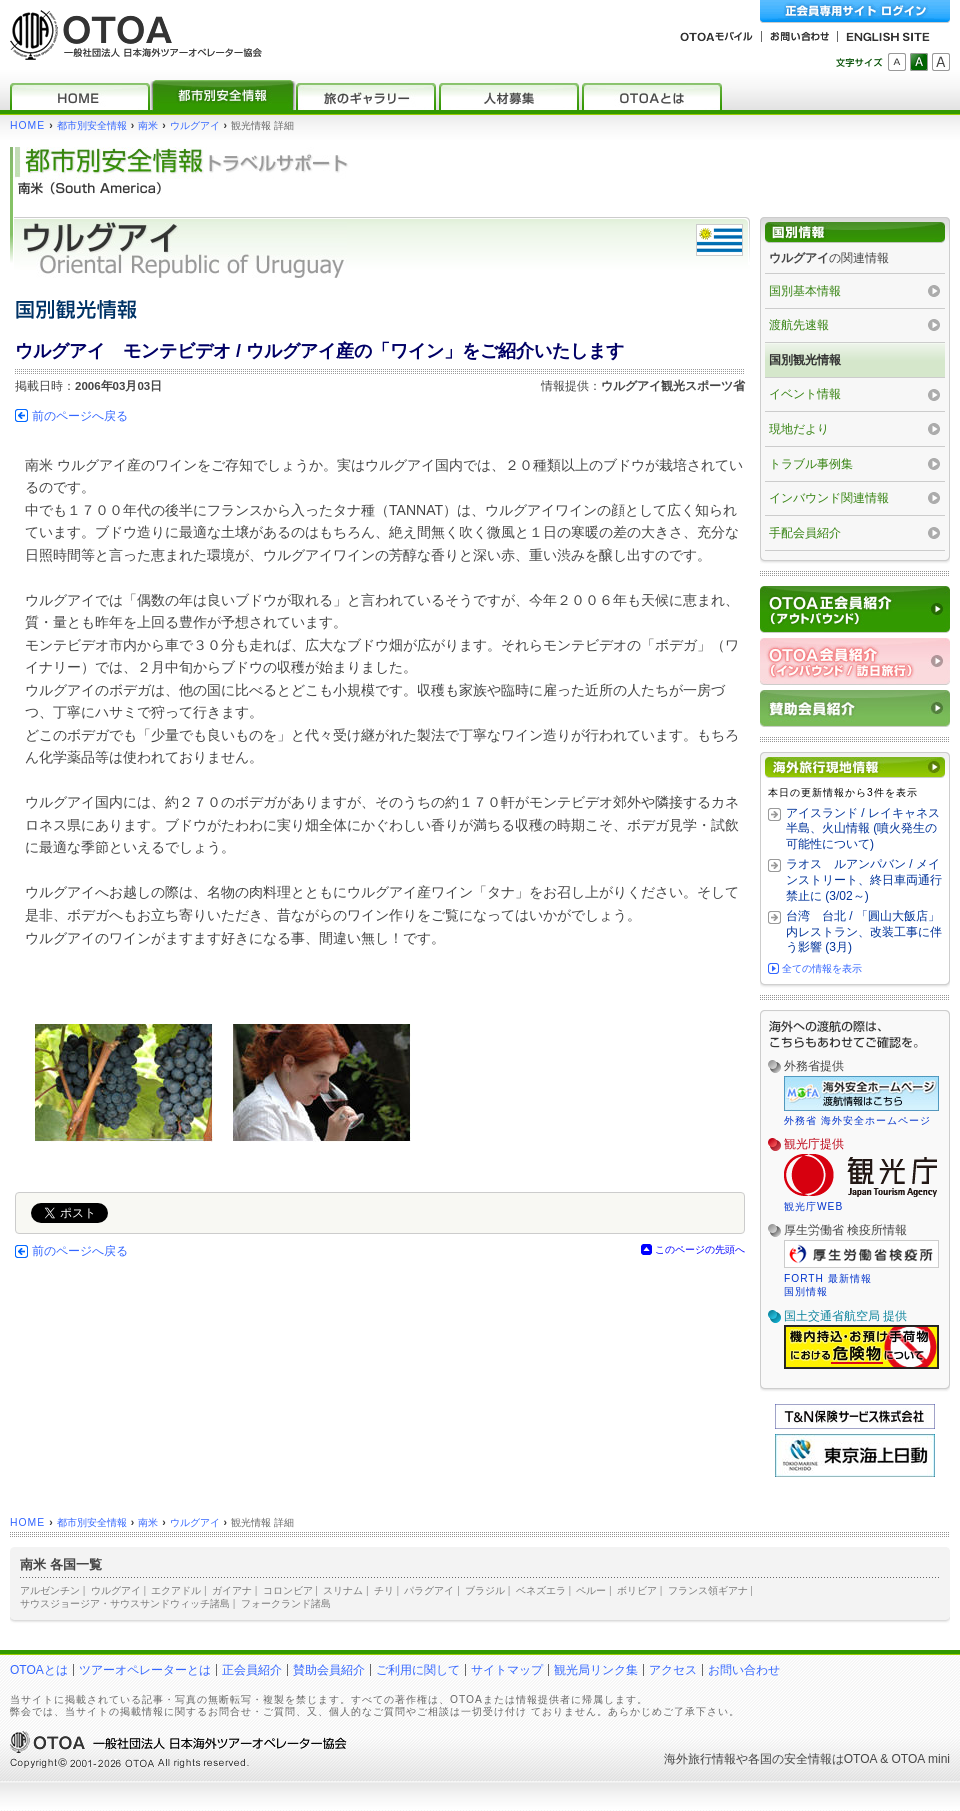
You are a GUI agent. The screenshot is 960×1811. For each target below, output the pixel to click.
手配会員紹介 (805, 533)
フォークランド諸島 (286, 1603)
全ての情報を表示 (822, 968)
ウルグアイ (195, 125)
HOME (27, 125)
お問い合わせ (744, 1670)
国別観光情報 (805, 360)
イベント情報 (805, 394)
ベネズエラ (541, 1590)
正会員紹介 (252, 1670)
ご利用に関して (418, 1670)
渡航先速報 (799, 325)
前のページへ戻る (80, 416)
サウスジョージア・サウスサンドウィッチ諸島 (125, 1603)
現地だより (799, 429)
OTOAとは (39, 1670)
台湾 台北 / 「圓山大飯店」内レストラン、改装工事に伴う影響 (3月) (864, 931)
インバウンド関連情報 (829, 498)
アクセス (673, 1670)
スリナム (343, 1590)
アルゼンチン (50, 1590)
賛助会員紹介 (329, 1670)
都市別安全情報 (92, 125)
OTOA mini (921, 1759)
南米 (148, 125)
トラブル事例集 (811, 464)
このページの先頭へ (700, 1249)
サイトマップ (507, 1670)
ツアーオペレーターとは (145, 1670)
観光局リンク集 (596, 1670)
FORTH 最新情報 (828, 1278)
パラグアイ (429, 1590)
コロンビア (288, 1590)
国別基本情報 (805, 291)
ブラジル (485, 1590)
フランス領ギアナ (708, 1590)
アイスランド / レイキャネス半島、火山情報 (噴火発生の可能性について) (863, 828)
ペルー (591, 1590)
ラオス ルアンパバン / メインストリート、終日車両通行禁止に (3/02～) (864, 879)
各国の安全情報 (790, 1759)
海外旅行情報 (700, 1759)
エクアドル (176, 1590)
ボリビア (637, 1590)
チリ (384, 1590)
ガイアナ (232, 1590)
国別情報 (806, 1291)
